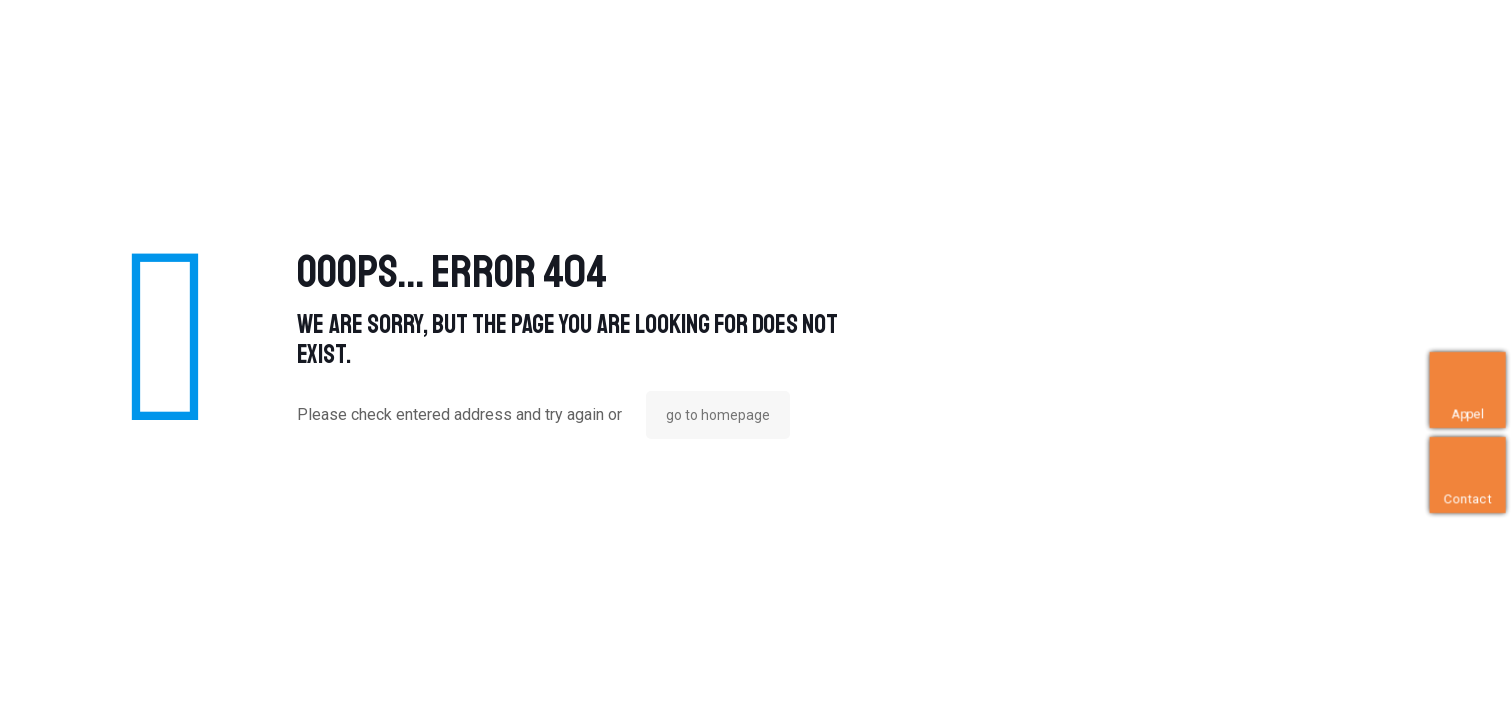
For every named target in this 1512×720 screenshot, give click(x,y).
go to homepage (718, 415)
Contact (1468, 498)
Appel (1468, 413)
